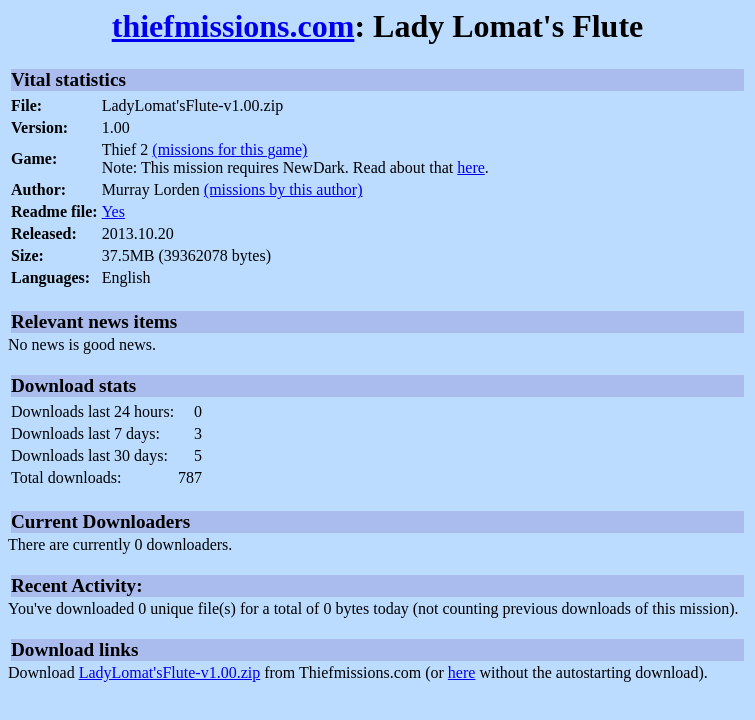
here (471, 167)
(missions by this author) (283, 189)
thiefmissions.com (233, 26)
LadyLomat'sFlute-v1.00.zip (170, 672)
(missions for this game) (229, 149)
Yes (113, 211)
